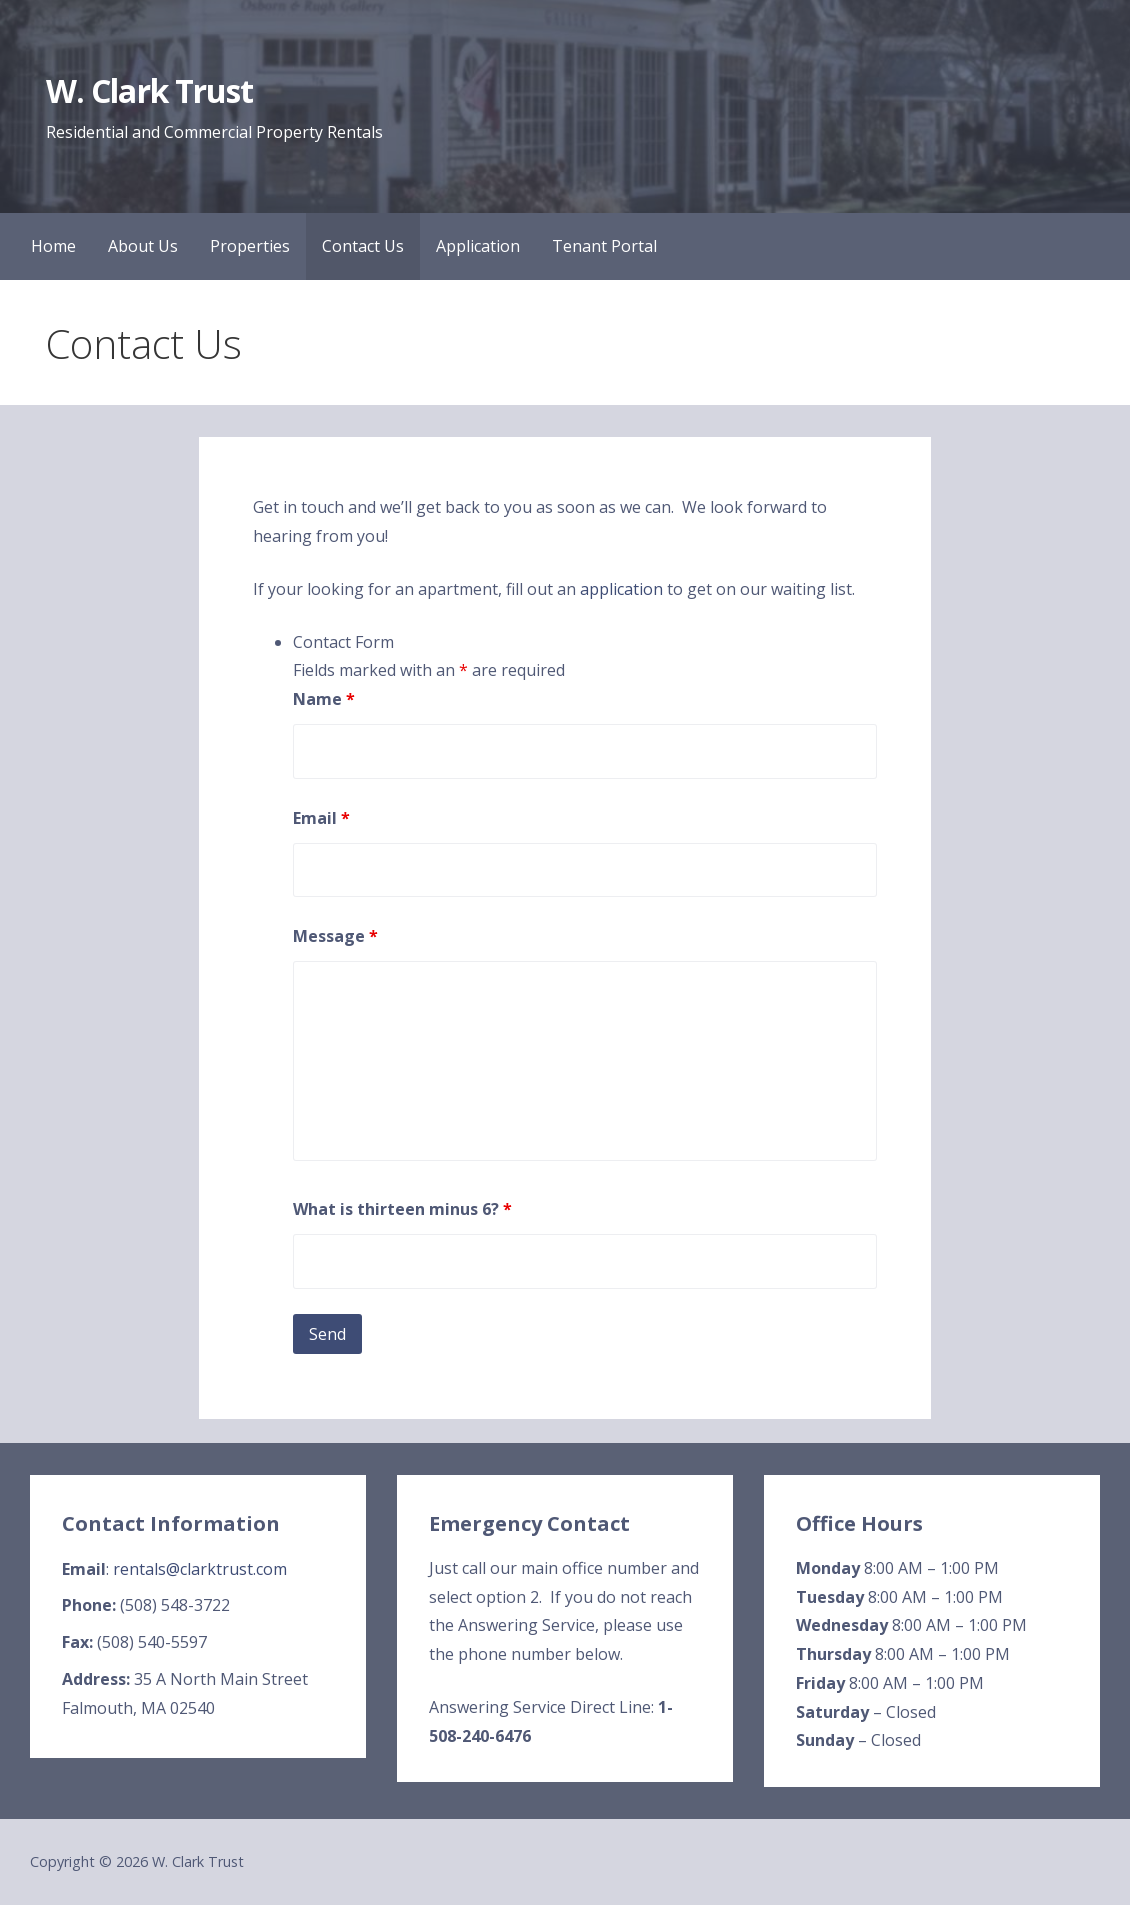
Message (335, 936)
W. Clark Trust (149, 90)
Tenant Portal (604, 246)
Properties (250, 246)
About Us (143, 246)
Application (478, 246)
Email (321, 818)
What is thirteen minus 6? (402, 1209)
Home (53, 246)
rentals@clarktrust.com (200, 1569)
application (621, 589)
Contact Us (363, 246)
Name (324, 699)
